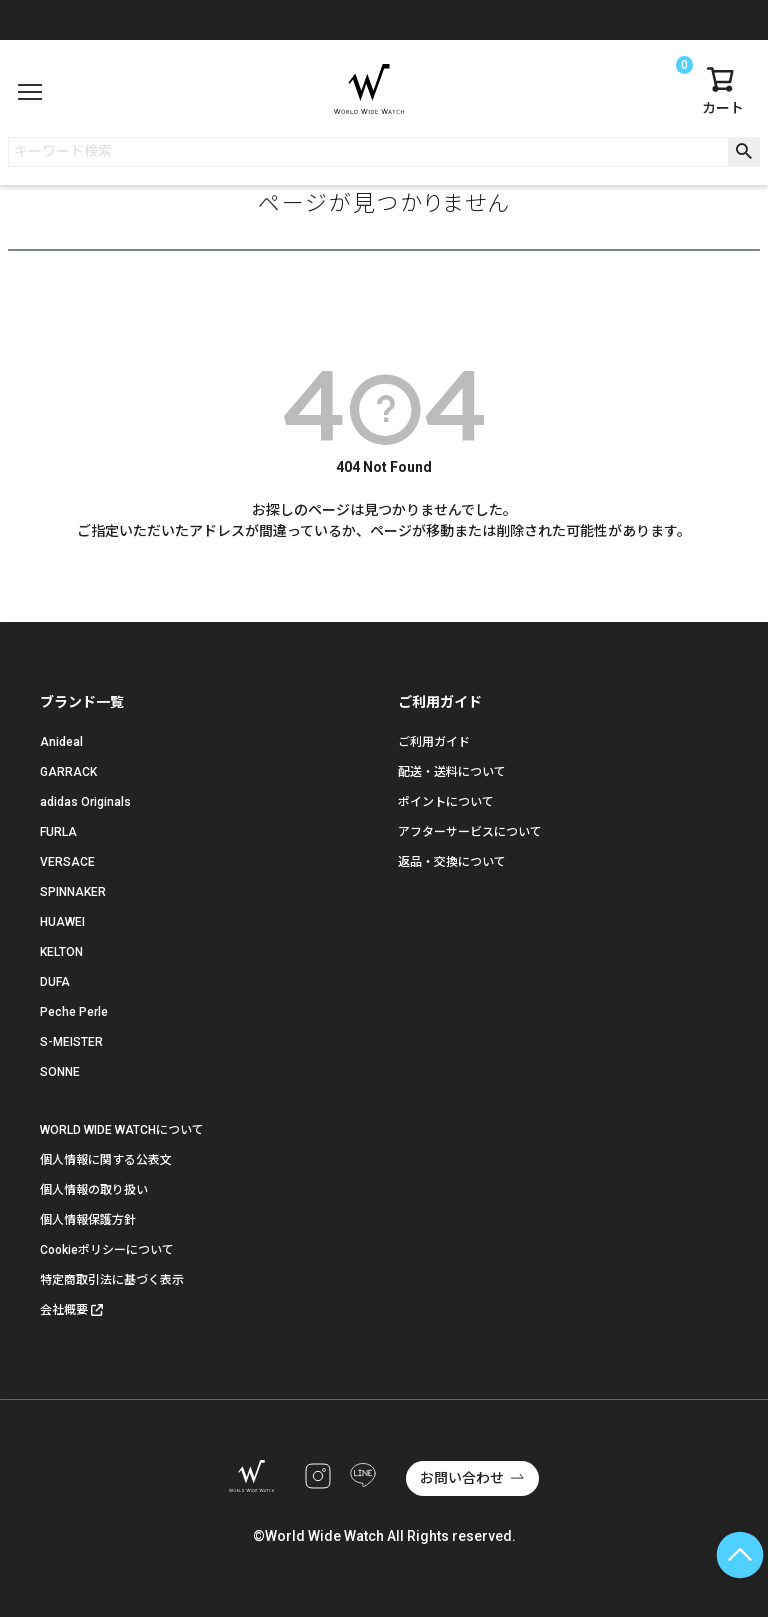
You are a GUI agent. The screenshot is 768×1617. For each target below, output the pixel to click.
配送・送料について (452, 772)
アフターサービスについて (470, 832)
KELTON (61, 952)
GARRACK (68, 772)
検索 (743, 152)
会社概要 (64, 1310)
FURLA (58, 832)
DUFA (55, 982)
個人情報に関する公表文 (106, 1160)
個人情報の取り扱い (94, 1190)
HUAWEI (62, 922)
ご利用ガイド (434, 742)
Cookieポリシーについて (107, 1250)
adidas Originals (85, 802)
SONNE (60, 1072)
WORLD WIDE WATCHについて (122, 1130)
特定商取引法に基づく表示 (112, 1280)
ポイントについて (446, 802)
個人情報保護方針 (88, 1220)
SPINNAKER (73, 892)
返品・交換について (452, 862)
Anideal (61, 742)
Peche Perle (74, 1012)
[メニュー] (30, 92)
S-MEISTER (71, 1042)
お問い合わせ (462, 1478)
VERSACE (67, 862)
